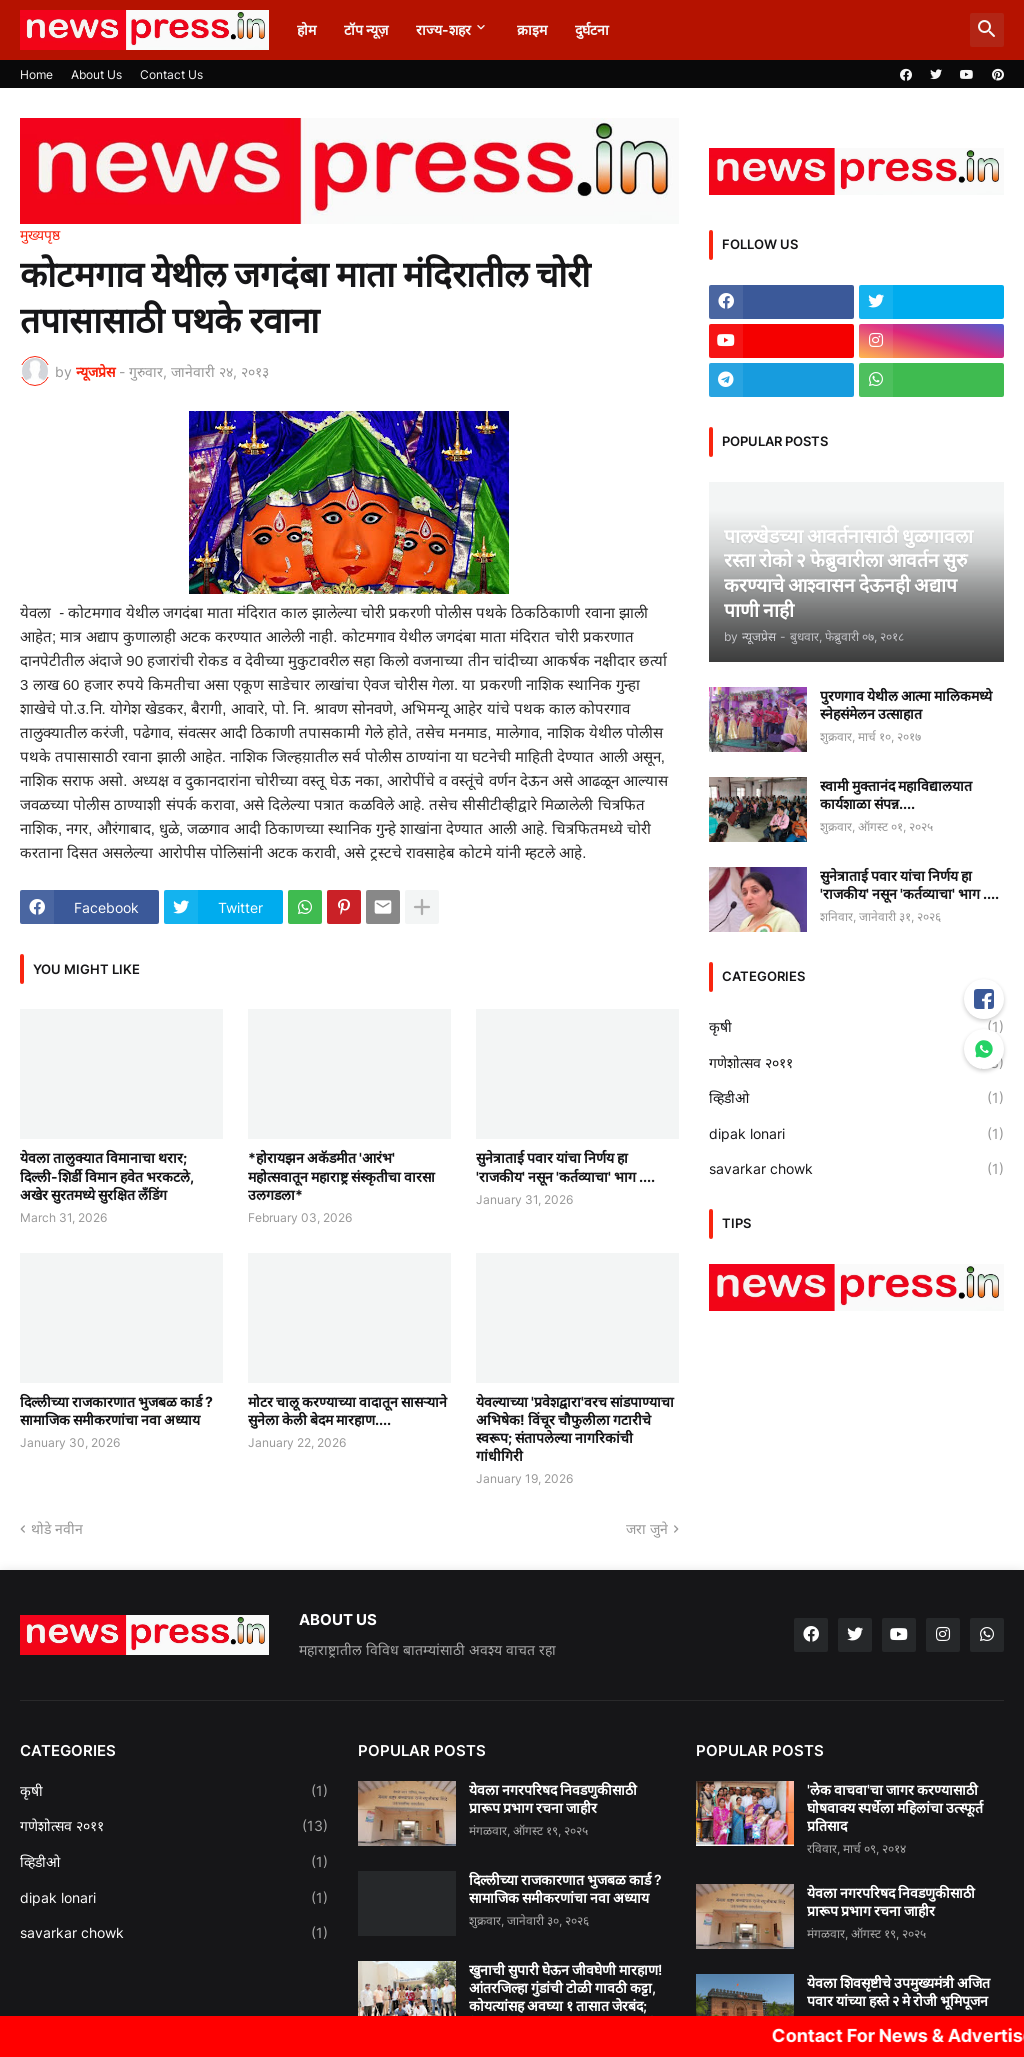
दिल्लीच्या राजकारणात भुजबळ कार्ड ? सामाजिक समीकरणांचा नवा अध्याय (116, 1410)
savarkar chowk (856, 1169)
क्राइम (532, 29)
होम (306, 29)
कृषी (856, 1027)
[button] (987, 30)
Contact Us (171, 74)
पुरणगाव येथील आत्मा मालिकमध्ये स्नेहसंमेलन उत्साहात (906, 704)
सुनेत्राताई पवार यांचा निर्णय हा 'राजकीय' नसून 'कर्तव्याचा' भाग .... (565, 1166)
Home (36, 74)
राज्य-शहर (443, 29)
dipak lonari (856, 1134)
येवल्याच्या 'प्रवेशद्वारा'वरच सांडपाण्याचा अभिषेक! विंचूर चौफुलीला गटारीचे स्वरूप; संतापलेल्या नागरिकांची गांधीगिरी (575, 1429)
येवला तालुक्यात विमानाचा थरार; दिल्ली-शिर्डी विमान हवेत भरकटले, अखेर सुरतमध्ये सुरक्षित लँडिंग (107, 1175)
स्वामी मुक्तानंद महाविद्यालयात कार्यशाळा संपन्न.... (896, 794)
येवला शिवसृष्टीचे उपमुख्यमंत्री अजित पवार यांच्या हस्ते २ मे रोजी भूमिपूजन (898, 1991)
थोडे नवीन (57, 1528)
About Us (96, 74)
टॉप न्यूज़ (366, 29)
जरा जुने (647, 1528)
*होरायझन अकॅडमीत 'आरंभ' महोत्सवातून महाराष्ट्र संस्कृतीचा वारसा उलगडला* (341, 1175)
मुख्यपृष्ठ (40, 235)
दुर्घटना (592, 29)
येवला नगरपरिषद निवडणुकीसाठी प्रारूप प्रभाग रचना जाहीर (553, 1798)
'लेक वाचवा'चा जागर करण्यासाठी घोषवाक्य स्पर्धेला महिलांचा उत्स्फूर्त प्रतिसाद (895, 1807)
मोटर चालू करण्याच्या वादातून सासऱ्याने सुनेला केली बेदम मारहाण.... (347, 1410)
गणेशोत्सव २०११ (856, 1063)
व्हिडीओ (856, 1098)
